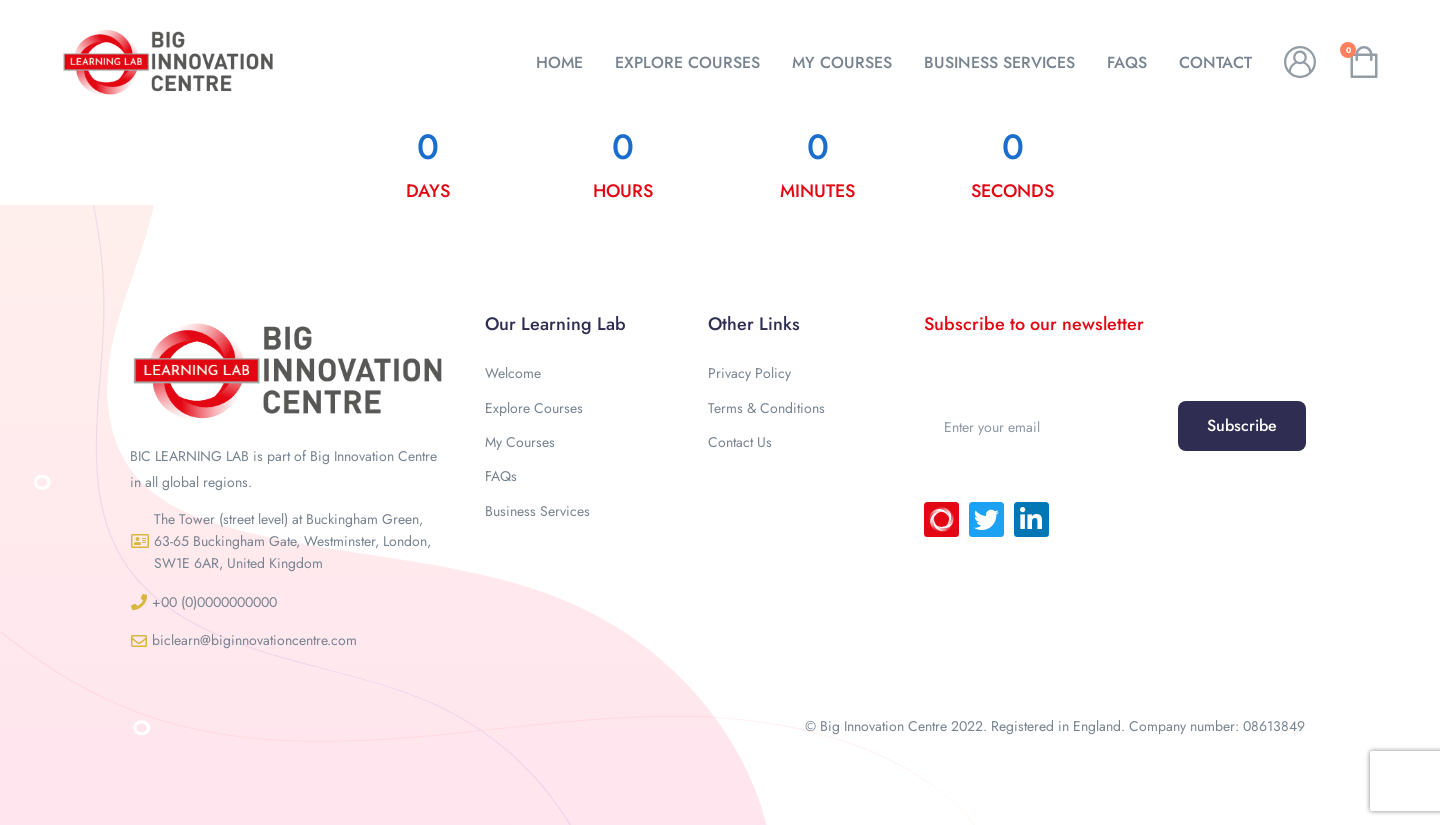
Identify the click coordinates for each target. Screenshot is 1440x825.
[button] (287, 541)
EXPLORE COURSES (687, 62)
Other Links (754, 324)
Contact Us (740, 442)
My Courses (520, 442)
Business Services (537, 511)
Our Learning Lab (555, 324)
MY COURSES (842, 62)
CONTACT (1215, 62)
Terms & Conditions (766, 408)
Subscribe (1242, 425)
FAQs (1127, 62)
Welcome (513, 373)
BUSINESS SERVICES (999, 62)
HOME (559, 62)
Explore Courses (534, 408)
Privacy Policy (749, 373)
